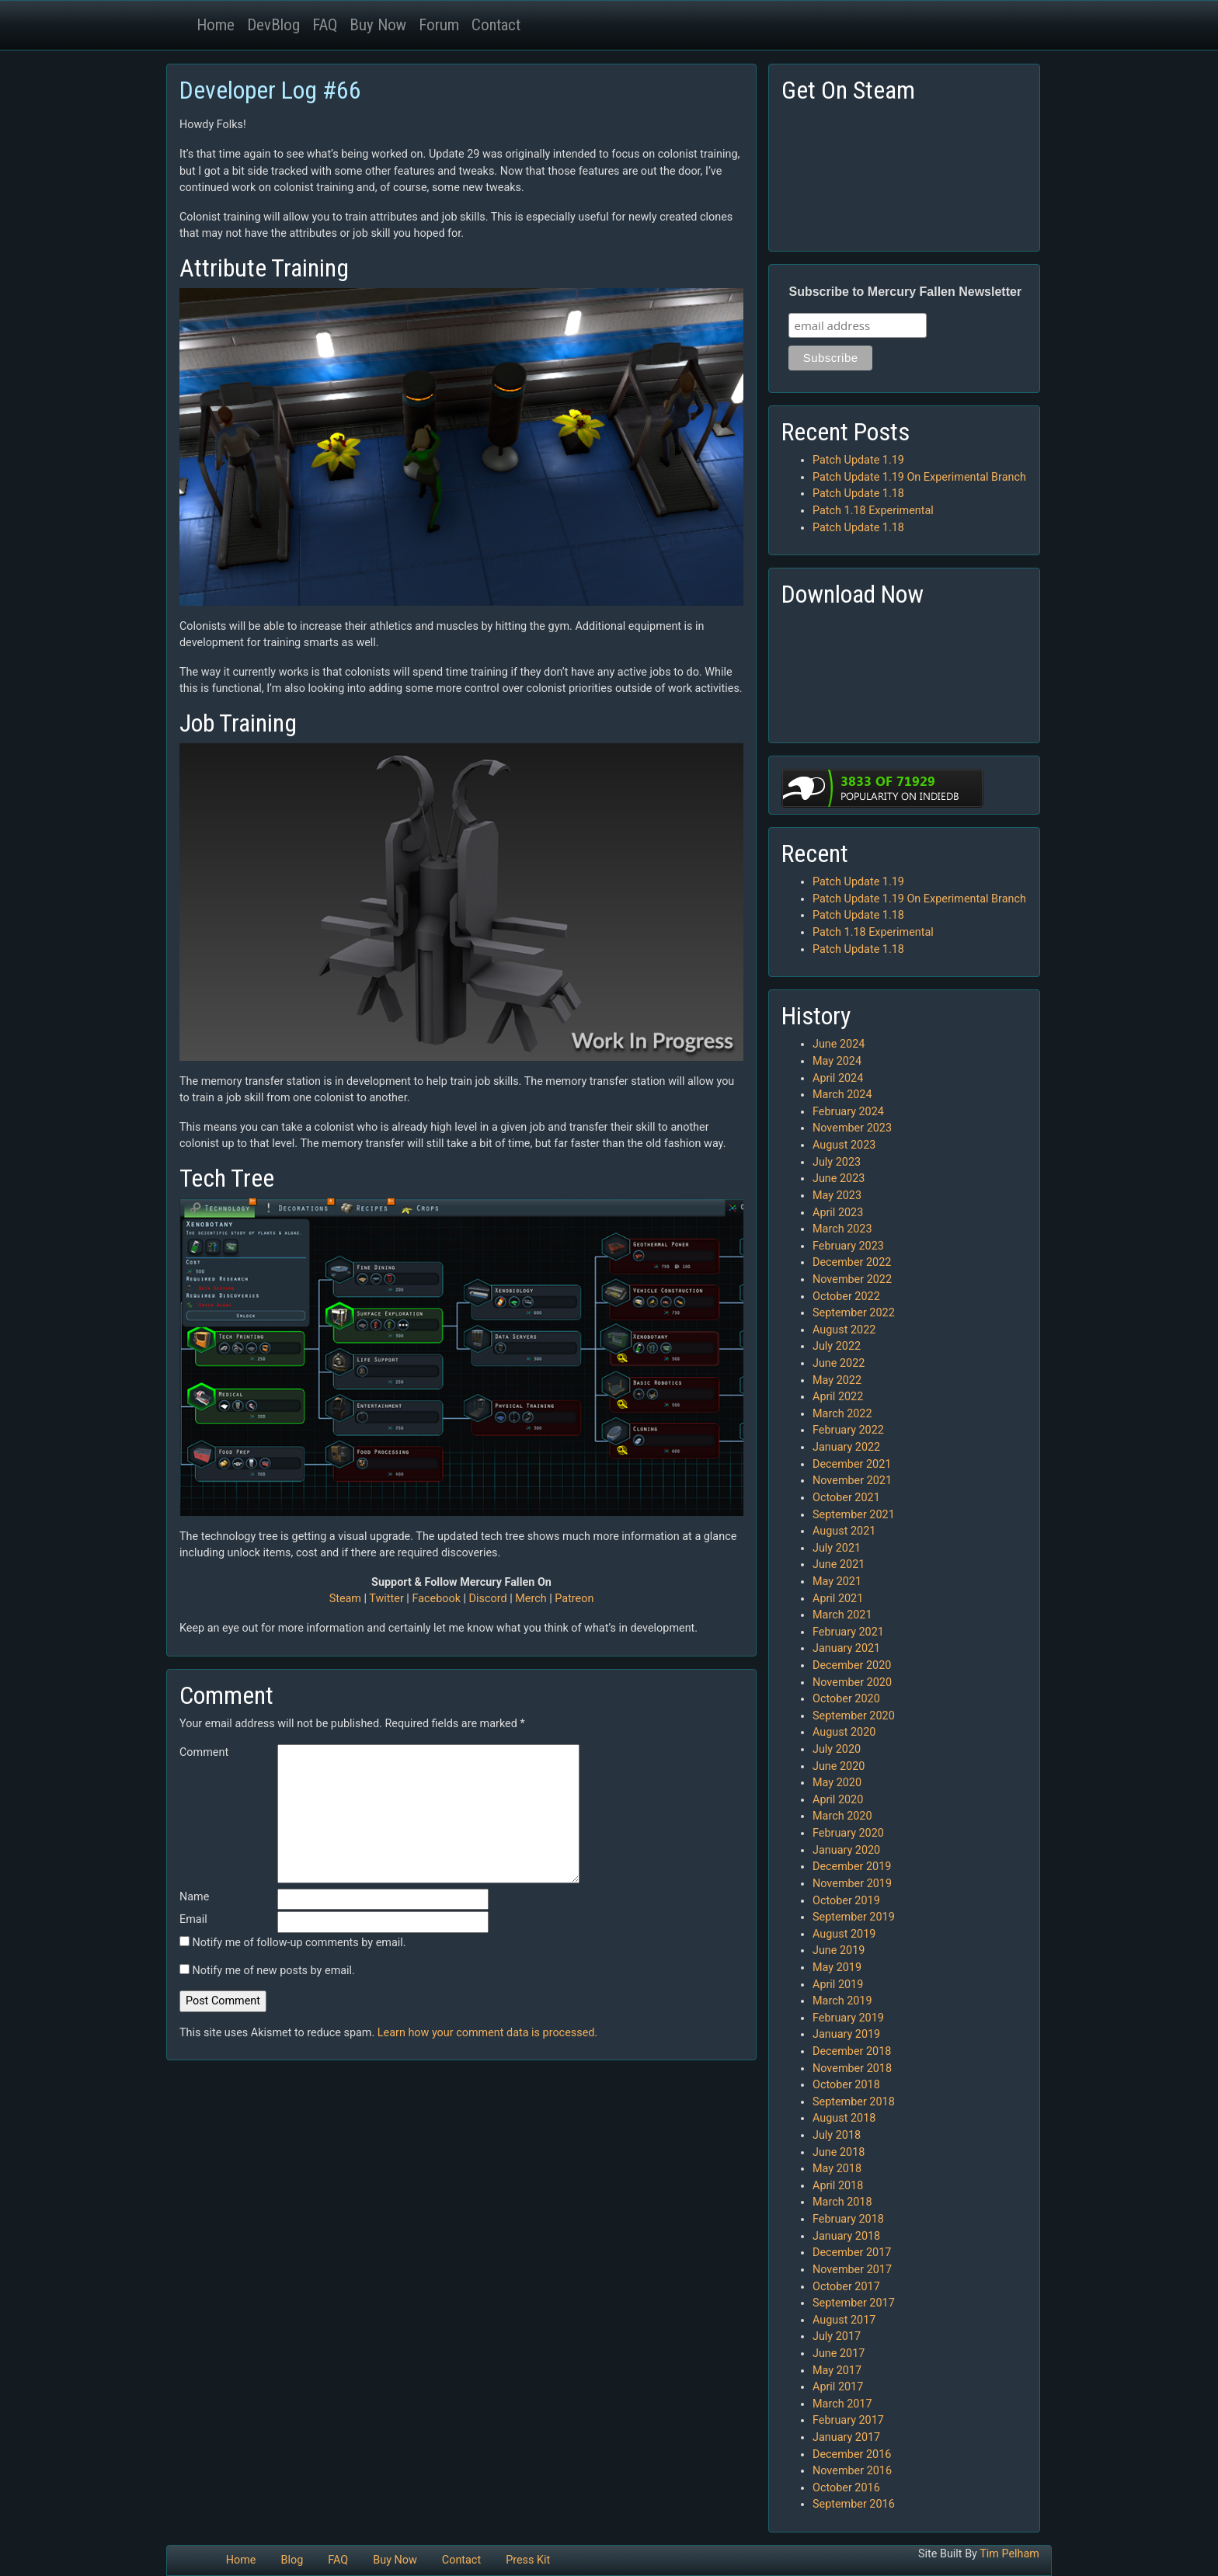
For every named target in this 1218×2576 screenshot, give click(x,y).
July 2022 (837, 1346)
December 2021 (852, 1464)
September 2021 (854, 1514)
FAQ (324, 25)
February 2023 (848, 1246)
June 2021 (839, 1564)
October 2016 (846, 2487)
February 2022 (848, 1430)
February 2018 (848, 2219)
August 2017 (844, 2320)
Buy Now (378, 25)
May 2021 (837, 1581)
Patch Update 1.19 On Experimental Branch (919, 477)
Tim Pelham (1009, 2553)
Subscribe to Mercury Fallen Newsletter (904, 291)
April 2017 (838, 2386)
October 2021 (846, 1497)
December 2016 (852, 2454)
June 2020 (839, 1766)
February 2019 (848, 2018)
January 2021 (846, 1648)
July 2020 (837, 1749)
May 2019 (837, 1967)
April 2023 (838, 1212)
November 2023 (852, 1128)
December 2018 (852, 2051)
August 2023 (844, 1145)
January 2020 (846, 1850)
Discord (488, 1598)
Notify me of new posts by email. (274, 1970)
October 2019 (846, 1900)
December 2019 (852, 1866)
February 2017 (848, 2420)
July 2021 (837, 1548)
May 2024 (837, 1061)
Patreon (574, 1598)
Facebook (436, 1598)
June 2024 (839, 1044)
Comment (203, 1752)
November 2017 (852, 2269)
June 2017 (839, 2353)
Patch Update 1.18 (858, 493)
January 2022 (846, 1447)
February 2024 (848, 1111)
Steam (345, 1598)
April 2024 (838, 1078)
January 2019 (846, 2034)
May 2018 (837, 2168)
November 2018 (852, 2068)
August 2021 (844, 1531)
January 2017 (846, 2437)
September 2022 (854, 1312)
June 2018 (839, 2152)
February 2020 (848, 1833)
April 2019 (838, 1984)
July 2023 (837, 1162)
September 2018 (854, 2101)
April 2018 (838, 2185)
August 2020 (844, 1732)
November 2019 (852, 1883)
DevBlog (273, 25)
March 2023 (842, 1229)
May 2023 (837, 1195)
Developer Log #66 (270, 90)
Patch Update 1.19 (858, 460)
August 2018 (844, 2118)
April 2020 (838, 1799)
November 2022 (852, 1279)
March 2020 (842, 1816)
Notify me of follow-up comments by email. (299, 1942)
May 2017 (837, 2370)
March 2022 (842, 1413)
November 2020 (852, 1682)
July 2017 (837, 2336)
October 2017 (846, 2286)
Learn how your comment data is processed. (487, 2032)
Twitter (386, 1598)
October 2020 (846, 1698)
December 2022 (852, 1262)
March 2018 (842, 2202)
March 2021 (842, 1615)
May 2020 (837, 1782)
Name (194, 1896)
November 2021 (852, 1480)
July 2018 (837, 2135)
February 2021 (848, 1632)
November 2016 (852, 2470)
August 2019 (844, 1934)
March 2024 (842, 1094)
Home (216, 25)
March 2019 (842, 2001)
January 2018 (846, 2236)
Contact (496, 25)
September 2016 (854, 2504)
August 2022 (844, 1330)
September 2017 (854, 2303)
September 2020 (854, 1716)
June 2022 (839, 1363)
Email (193, 1919)
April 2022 (838, 1396)
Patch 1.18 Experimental (873, 510)
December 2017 (852, 2252)
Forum (439, 25)
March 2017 (842, 2404)
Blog (291, 2560)
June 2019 (839, 1950)
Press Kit (528, 2560)
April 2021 (838, 1598)
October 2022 (846, 1296)
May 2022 (837, 1380)
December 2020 (852, 1665)
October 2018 (846, 2084)
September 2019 (854, 1917)
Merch (530, 1598)
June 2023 (839, 1178)
